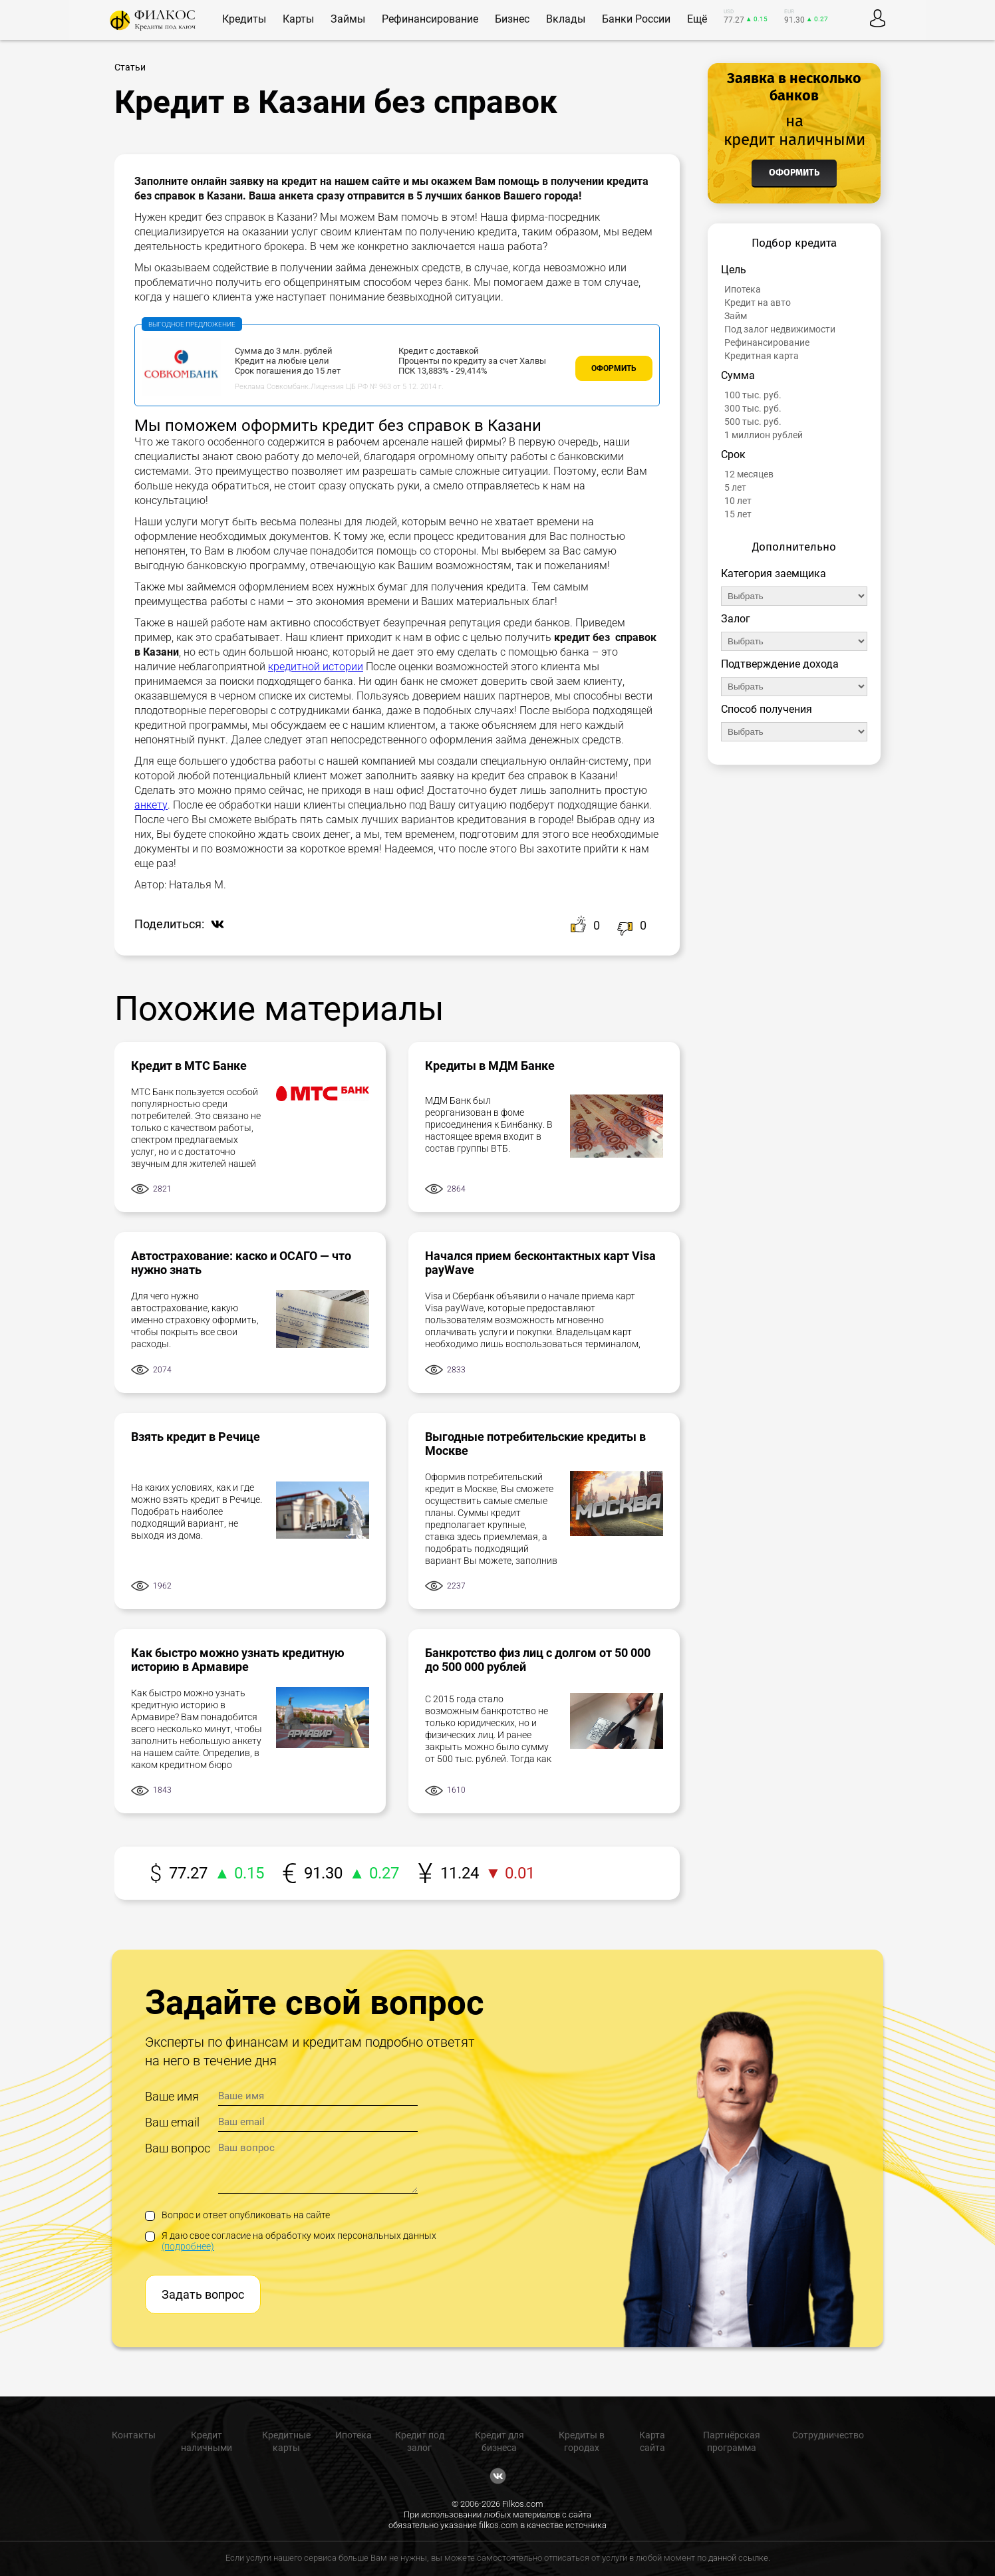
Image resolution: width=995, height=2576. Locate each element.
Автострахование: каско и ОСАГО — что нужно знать (241, 1263)
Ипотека (742, 289)
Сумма (738, 375)
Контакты (134, 2435)
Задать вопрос (203, 2294)
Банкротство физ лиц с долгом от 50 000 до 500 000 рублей (537, 1660)
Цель (733, 269)
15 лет (738, 514)
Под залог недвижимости (779, 329)
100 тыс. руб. (753, 395)
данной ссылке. (739, 2558)
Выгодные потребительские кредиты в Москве (535, 1444)
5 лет (735, 487)
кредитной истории (315, 666)
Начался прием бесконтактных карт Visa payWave (540, 1263)
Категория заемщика (773, 573)
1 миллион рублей (763, 435)
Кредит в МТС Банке (189, 1066)
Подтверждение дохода (780, 664)
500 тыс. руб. (753, 421)
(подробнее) (188, 2246)
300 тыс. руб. (753, 408)
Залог (735, 618)
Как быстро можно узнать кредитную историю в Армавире (238, 1660)
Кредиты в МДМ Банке (490, 1066)
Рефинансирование (766, 342)
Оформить (614, 368)
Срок (733, 454)
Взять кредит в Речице (195, 1437)
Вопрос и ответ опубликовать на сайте (237, 2215)
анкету (151, 805)
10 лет (738, 500)
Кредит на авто (757, 302)
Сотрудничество (828, 2435)
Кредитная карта (761, 355)
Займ (735, 316)
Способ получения (766, 709)
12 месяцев (749, 474)
